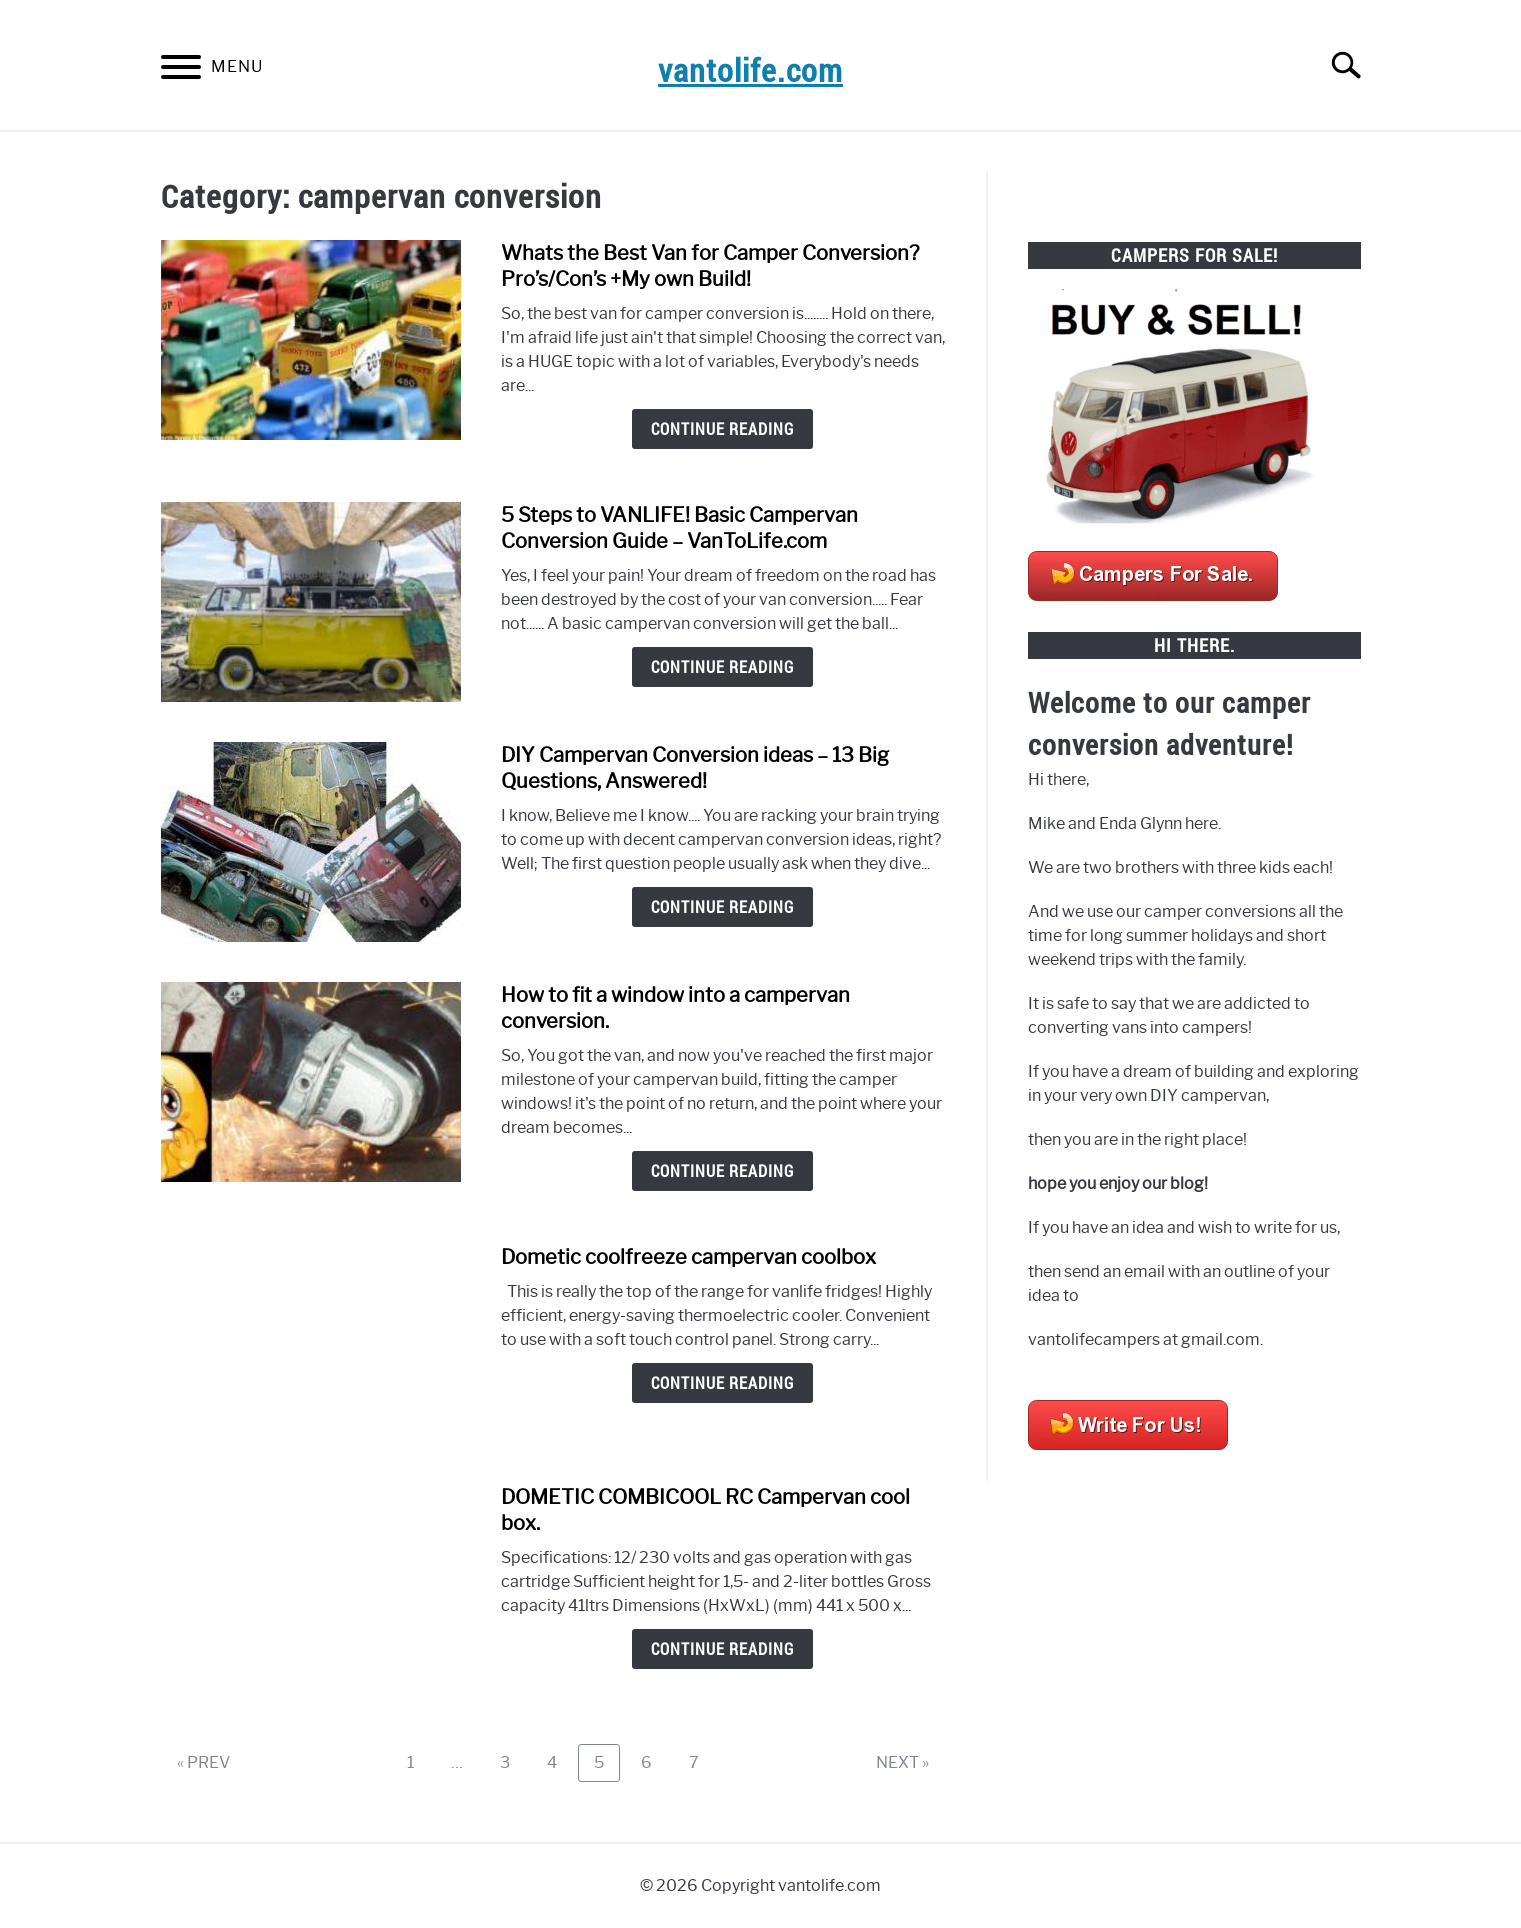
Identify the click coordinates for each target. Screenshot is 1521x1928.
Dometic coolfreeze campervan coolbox (688, 1257)
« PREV (203, 1762)
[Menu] (181, 70)
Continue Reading (722, 429)
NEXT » (902, 1762)
